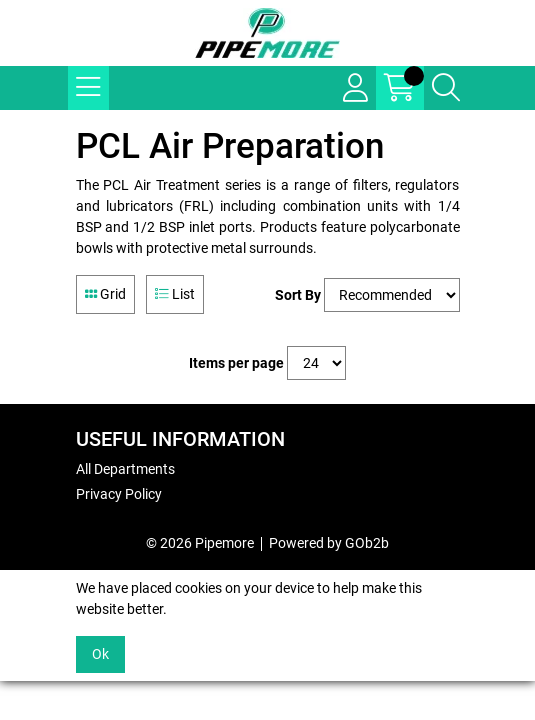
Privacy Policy (119, 494)
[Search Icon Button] (446, 88)
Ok (100, 654)
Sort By (298, 295)
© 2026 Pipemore (200, 543)
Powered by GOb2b (329, 543)
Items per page (236, 363)
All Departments (125, 469)
